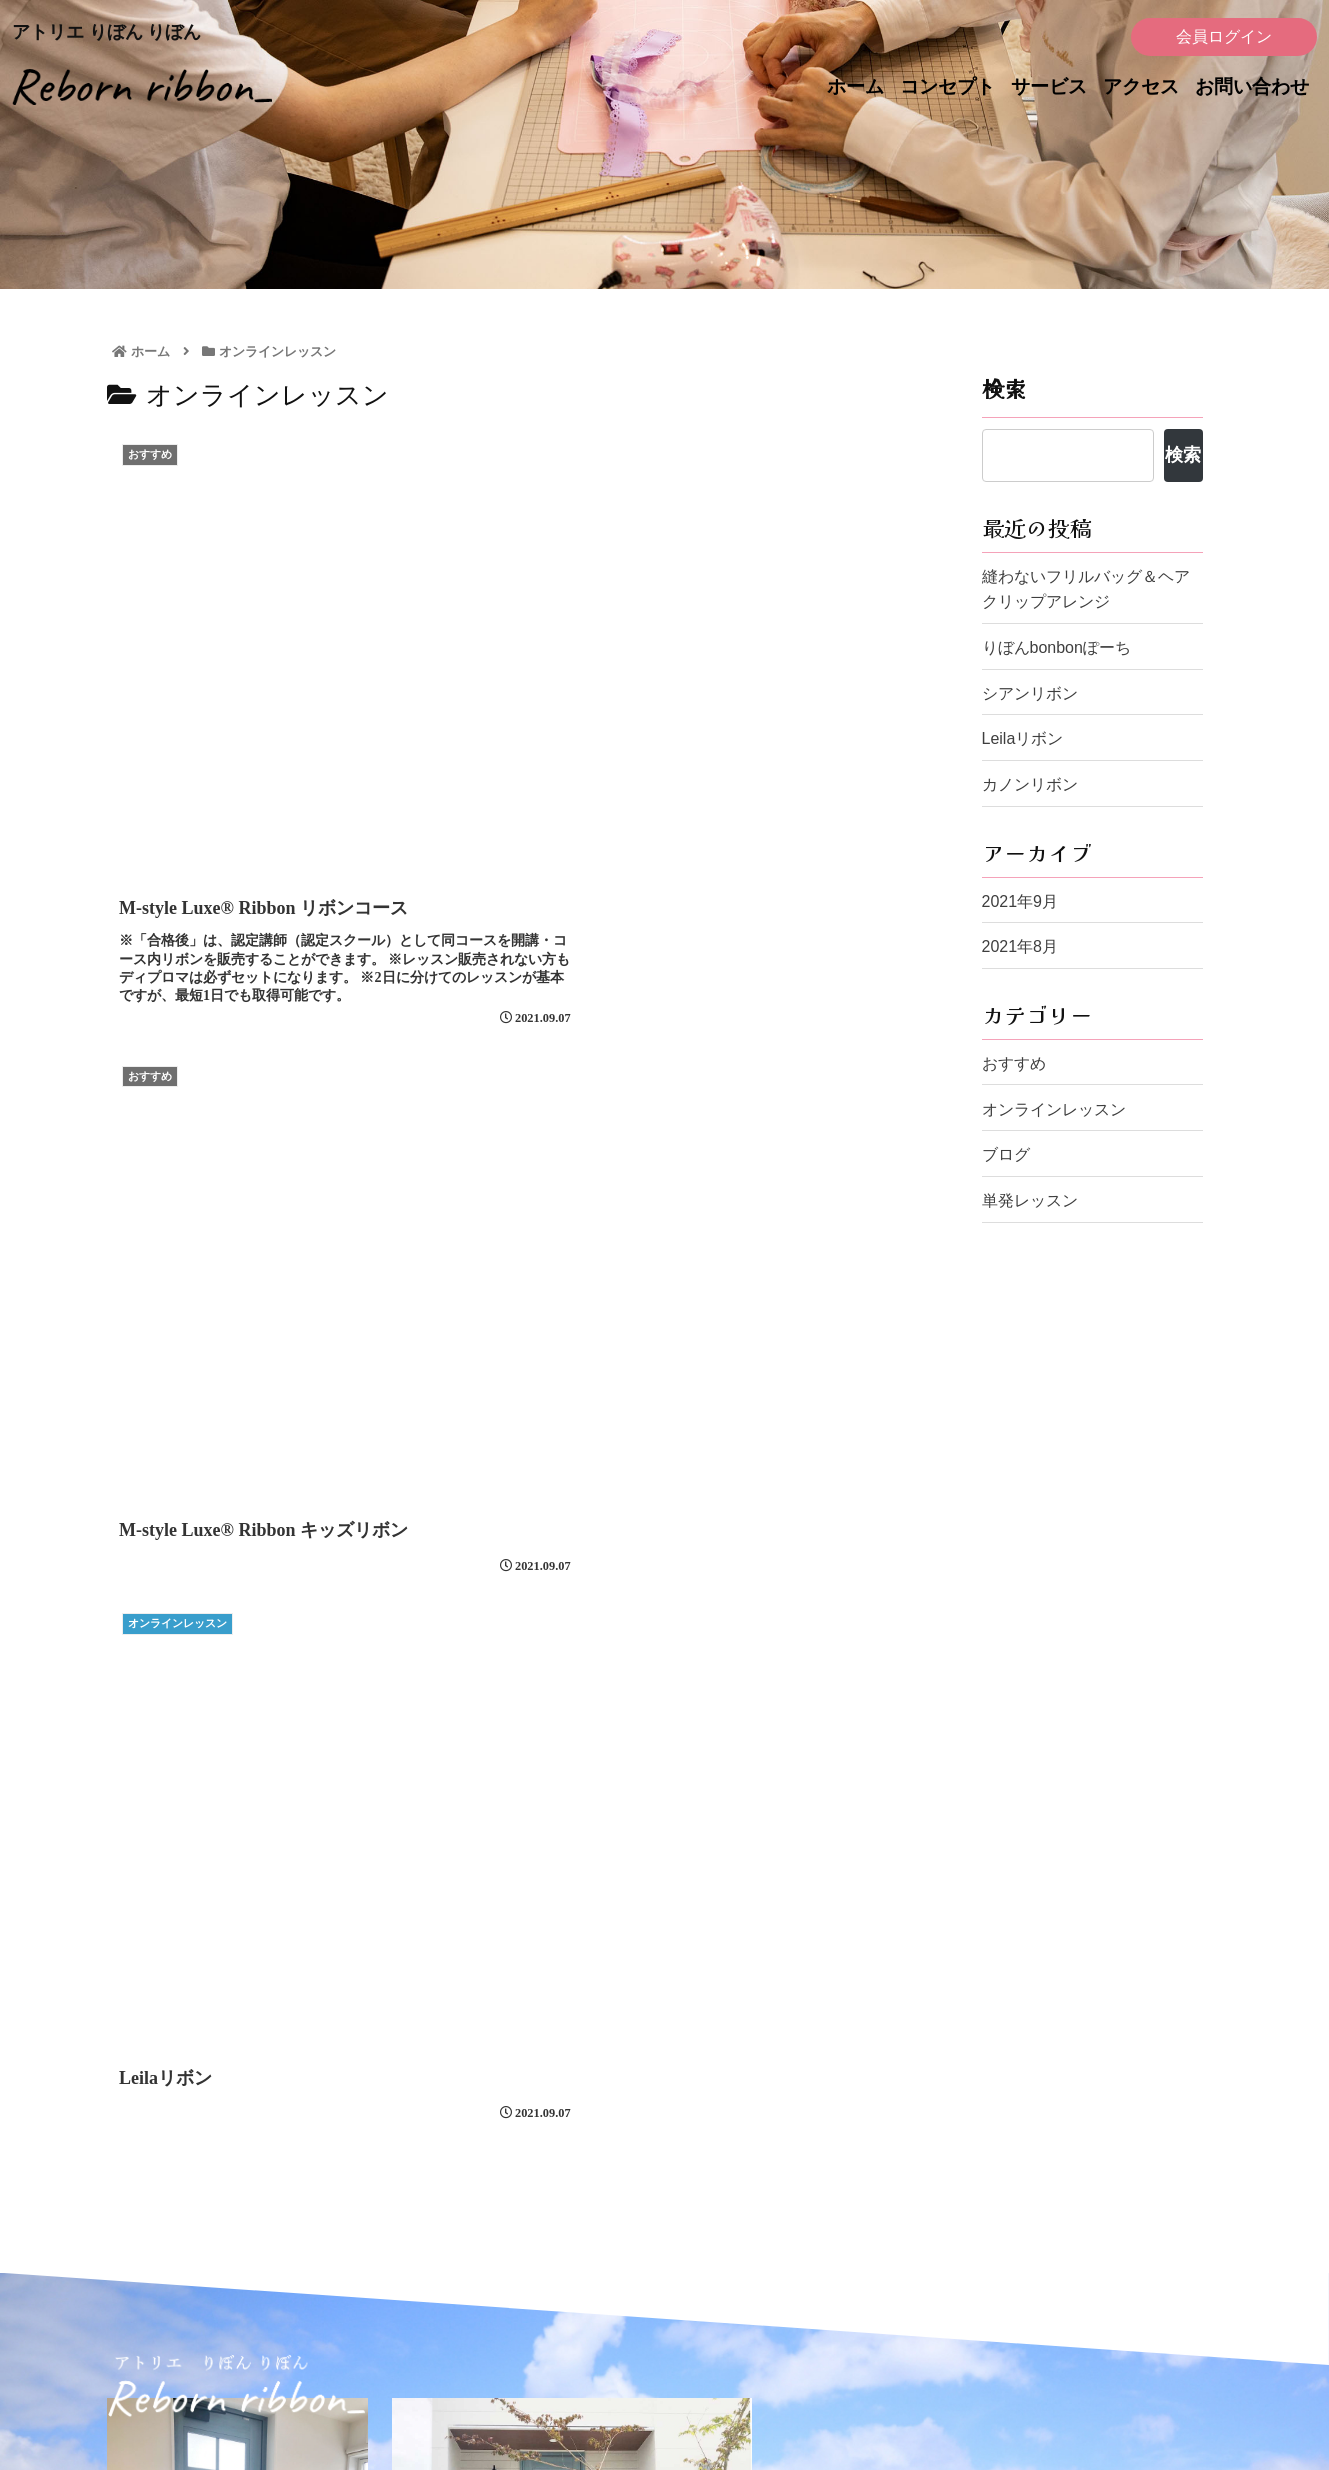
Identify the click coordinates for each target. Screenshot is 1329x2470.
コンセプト (947, 86)
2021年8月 (1020, 946)
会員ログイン (1224, 36)
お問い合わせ (1252, 86)
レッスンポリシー (878, 2305)
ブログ (1006, 1154)
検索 (1004, 388)
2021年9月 (1020, 901)
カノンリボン (1030, 784)
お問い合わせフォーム (608, 2169)
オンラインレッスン (1054, 1109)
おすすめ (1014, 1063)
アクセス (1141, 86)
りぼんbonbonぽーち (1056, 647)
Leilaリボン (1023, 738)
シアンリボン (1030, 693)
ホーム (855, 86)
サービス (1049, 86)
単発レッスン (1030, 1200)
